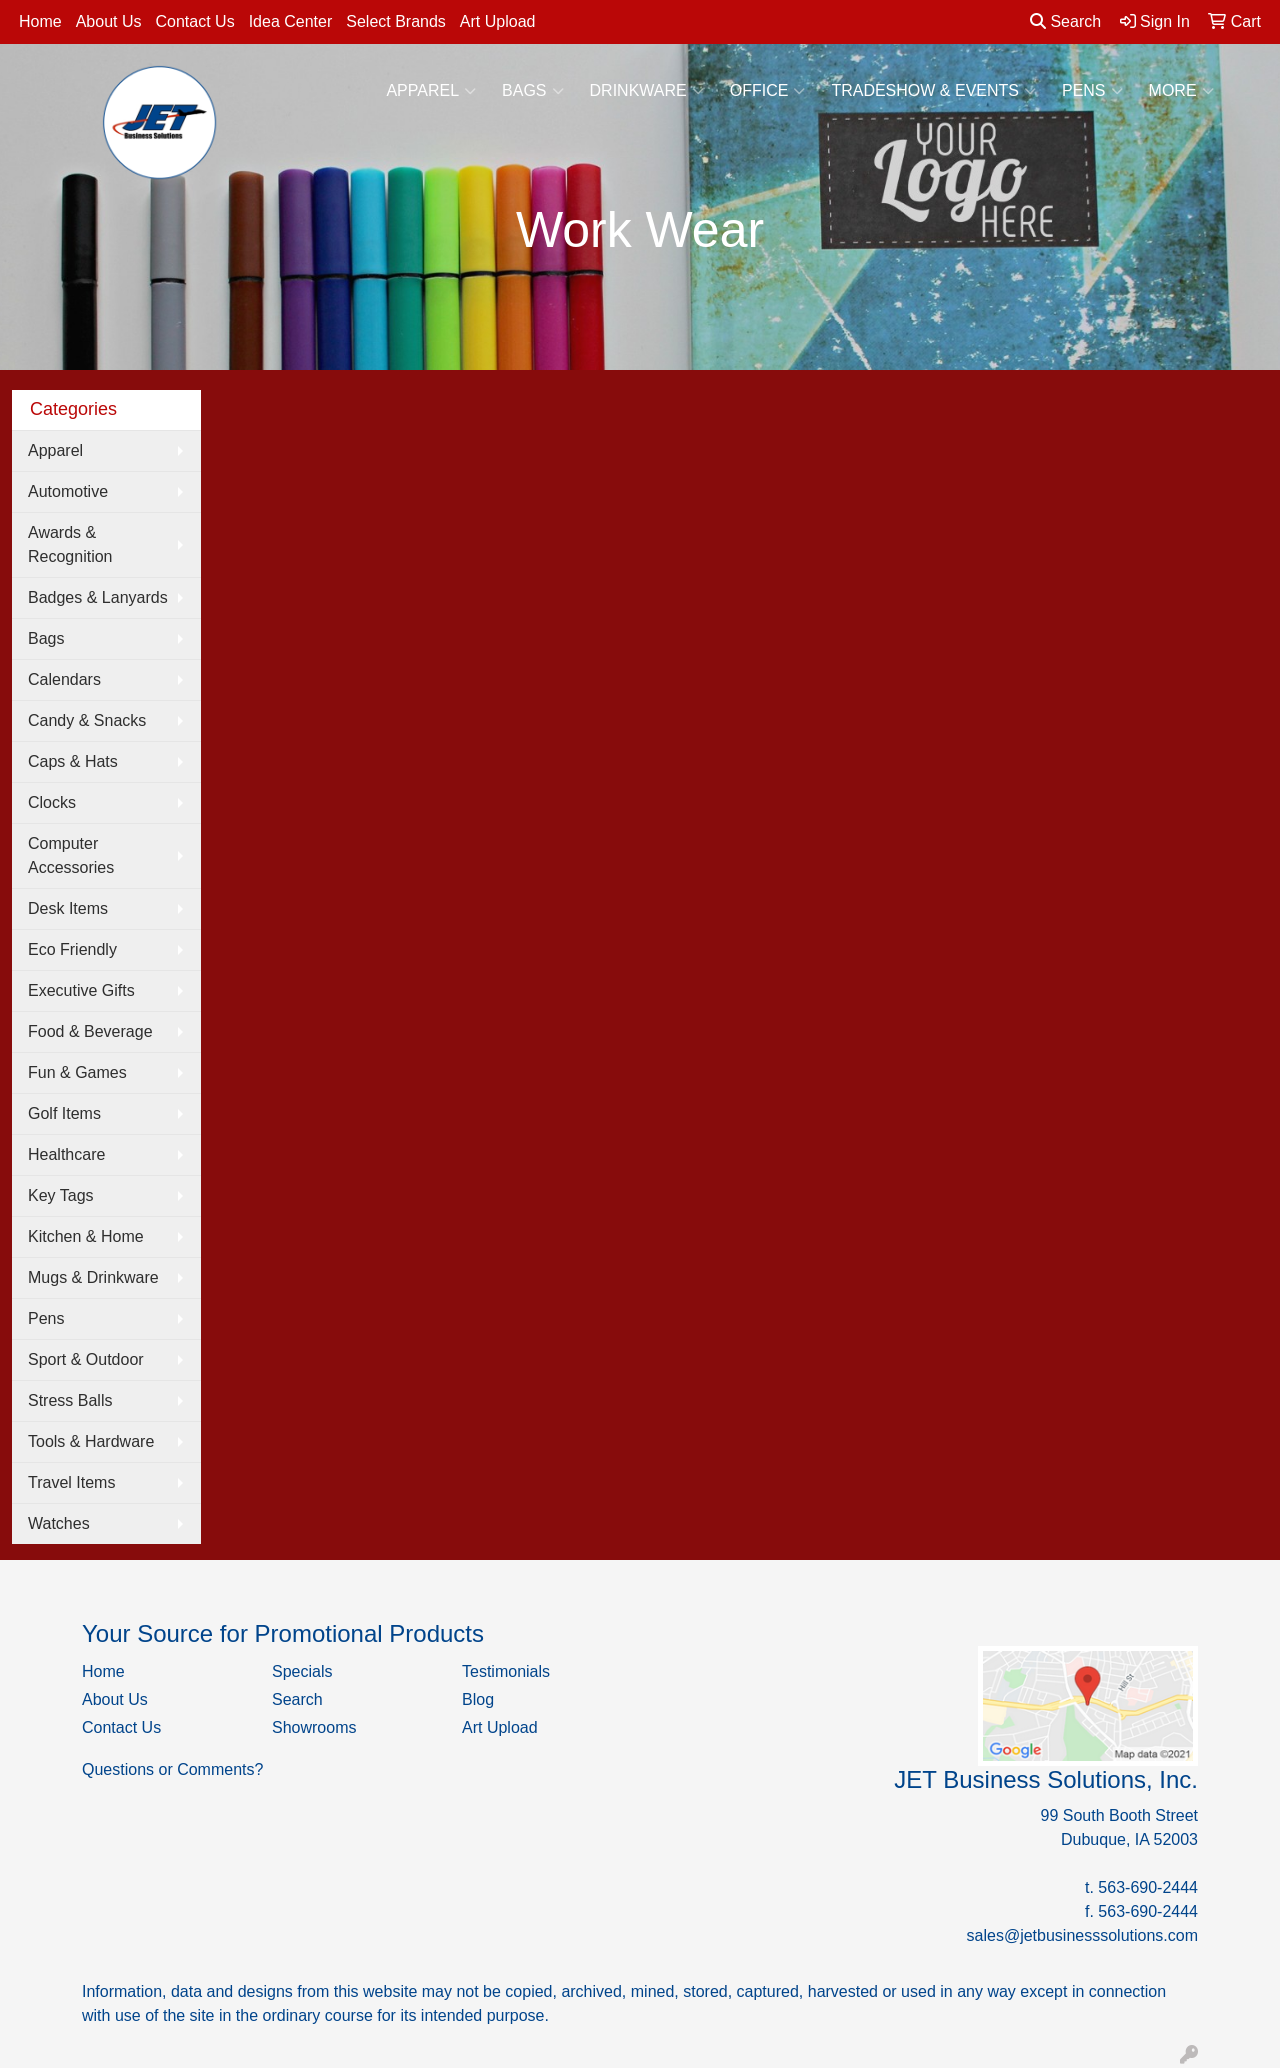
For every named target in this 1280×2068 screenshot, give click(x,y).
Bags (532, 91)
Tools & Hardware (91, 1441)
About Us (109, 21)
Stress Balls (70, 1400)
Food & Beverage (90, 1031)
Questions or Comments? (172, 1769)
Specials (302, 1671)
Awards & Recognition (70, 544)
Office (768, 91)
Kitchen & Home (86, 1236)
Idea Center (291, 21)
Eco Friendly (72, 949)
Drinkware (647, 91)
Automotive (68, 491)
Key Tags (61, 1195)
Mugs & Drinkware (93, 1277)
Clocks (52, 802)
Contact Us (195, 21)
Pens (1092, 91)
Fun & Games (77, 1072)
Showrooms (314, 1727)
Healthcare (66, 1154)
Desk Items (68, 908)
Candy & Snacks (87, 720)
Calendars (64, 679)
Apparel (431, 91)
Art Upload (498, 21)
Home (40, 21)
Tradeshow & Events (933, 91)
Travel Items (71, 1482)
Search (1065, 21)
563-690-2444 (1148, 1887)
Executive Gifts (81, 990)
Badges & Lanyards (98, 597)
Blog (478, 1699)
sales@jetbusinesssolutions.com (1082, 1935)
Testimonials (506, 1671)
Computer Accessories (71, 855)
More (1181, 91)
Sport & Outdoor (86, 1359)
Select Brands (396, 21)
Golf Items (64, 1113)
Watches (59, 1523)
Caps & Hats (73, 761)
